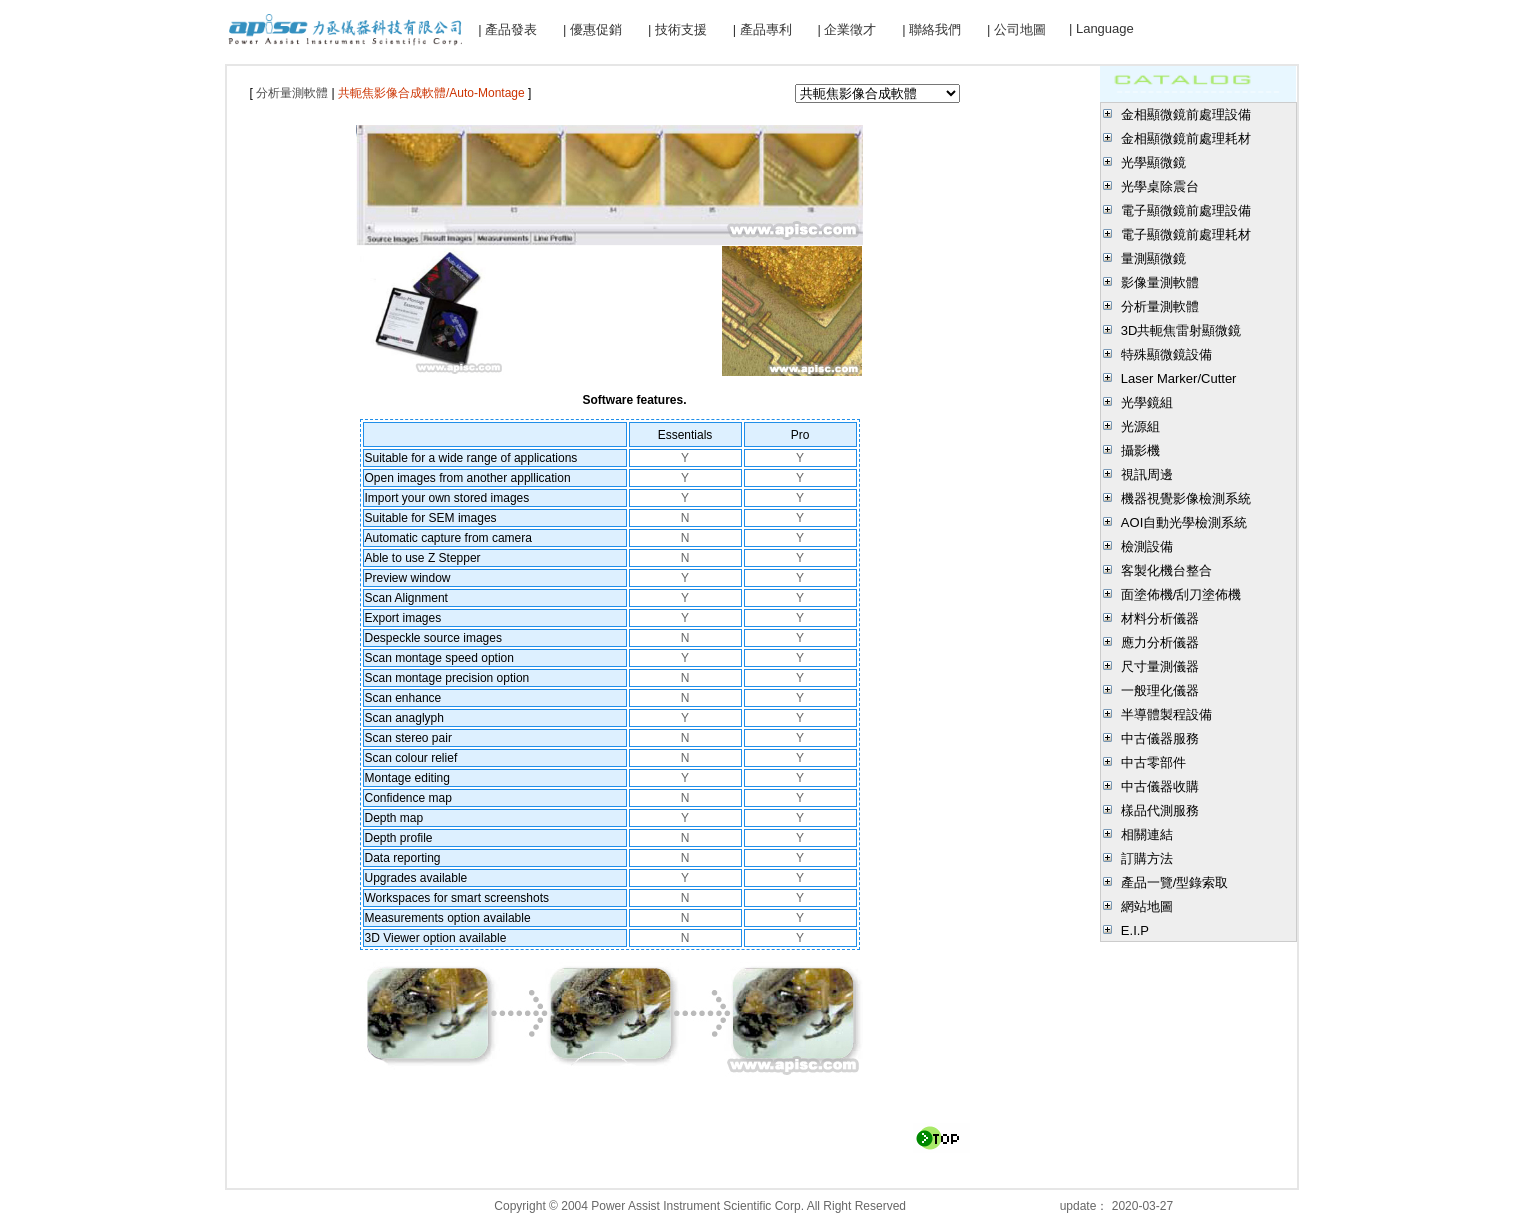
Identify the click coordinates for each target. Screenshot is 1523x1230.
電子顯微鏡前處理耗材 (1186, 234)
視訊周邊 (1147, 474)
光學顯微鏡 (1153, 162)
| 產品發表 (507, 29)
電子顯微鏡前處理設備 (1186, 210)
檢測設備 (1147, 546)
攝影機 (1140, 450)
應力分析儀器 (1160, 642)
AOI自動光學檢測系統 (1184, 522)
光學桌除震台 (1160, 186)
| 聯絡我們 (931, 29)
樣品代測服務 (1160, 810)
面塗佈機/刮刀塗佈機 (1181, 594)
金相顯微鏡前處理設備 (1186, 114)
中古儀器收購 (1160, 786)
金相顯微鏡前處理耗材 (1186, 138)
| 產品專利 (762, 29)
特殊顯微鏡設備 (1166, 354)
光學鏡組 (1147, 402)
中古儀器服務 (1160, 738)
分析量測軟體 (1160, 306)
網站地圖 (1147, 906)
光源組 (1140, 426)
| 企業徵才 (846, 29)
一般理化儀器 (1160, 690)
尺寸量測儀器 (1160, 666)
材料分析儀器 (1160, 618)
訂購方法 (1147, 858)
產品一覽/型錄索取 (1175, 882)
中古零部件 (1153, 762)
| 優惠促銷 (592, 29)
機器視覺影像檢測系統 (1186, 498)
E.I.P (1135, 930)
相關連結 (1147, 834)
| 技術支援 (677, 29)
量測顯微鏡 (1153, 258)
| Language (1101, 28)
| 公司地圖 (1016, 29)
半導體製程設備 (1166, 714)
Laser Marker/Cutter (1179, 378)
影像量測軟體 (1160, 282)
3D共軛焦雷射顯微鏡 (1181, 330)
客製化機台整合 (1166, 570)
